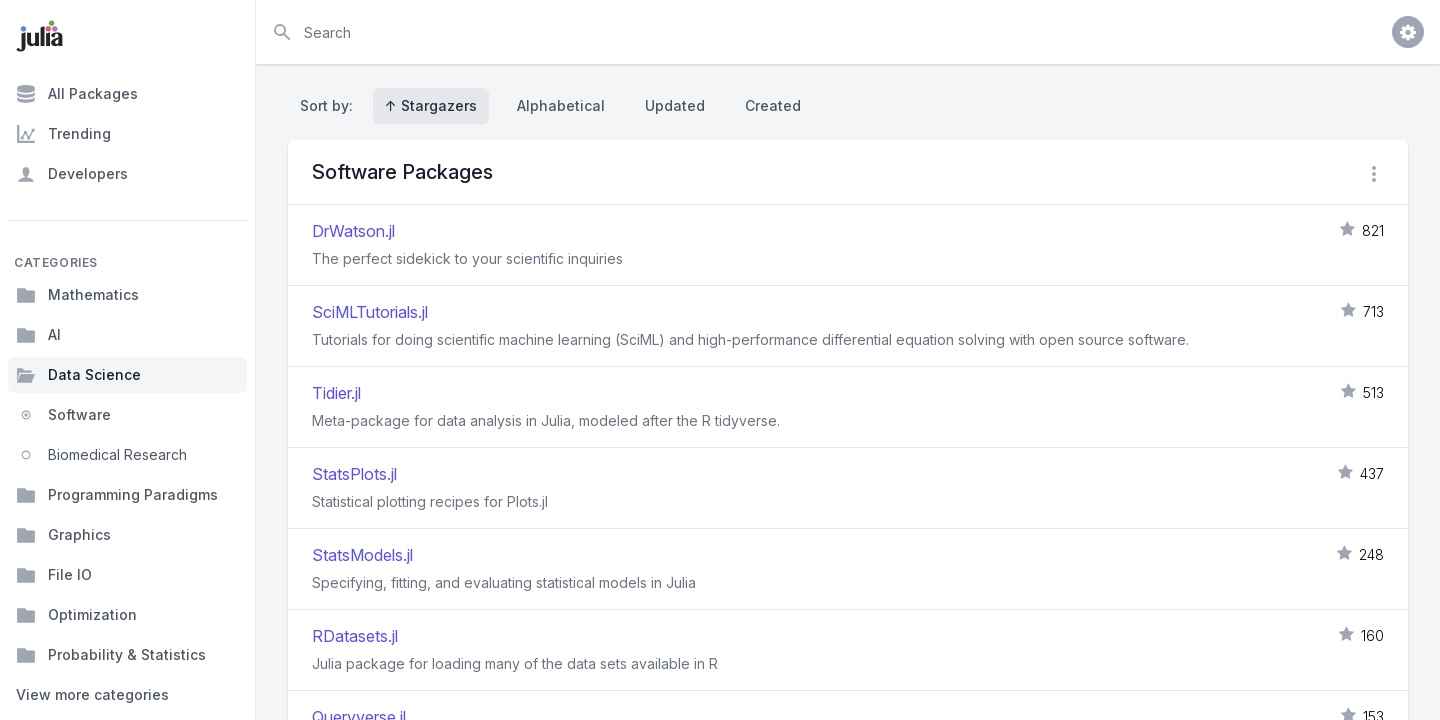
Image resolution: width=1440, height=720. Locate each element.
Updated (675, 105)
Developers (72, 174)
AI (38, 335)
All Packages (77, 94)
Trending (63, 134)
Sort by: (330, 105)
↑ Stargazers (431, 105)
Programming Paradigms (117, 495)
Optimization (76, 615)
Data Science (78, 375)
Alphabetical (561, 105)
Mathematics (77, 295)
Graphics (63, 535)
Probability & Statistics (111, 655)
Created (773, 105)
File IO (54, 575)
